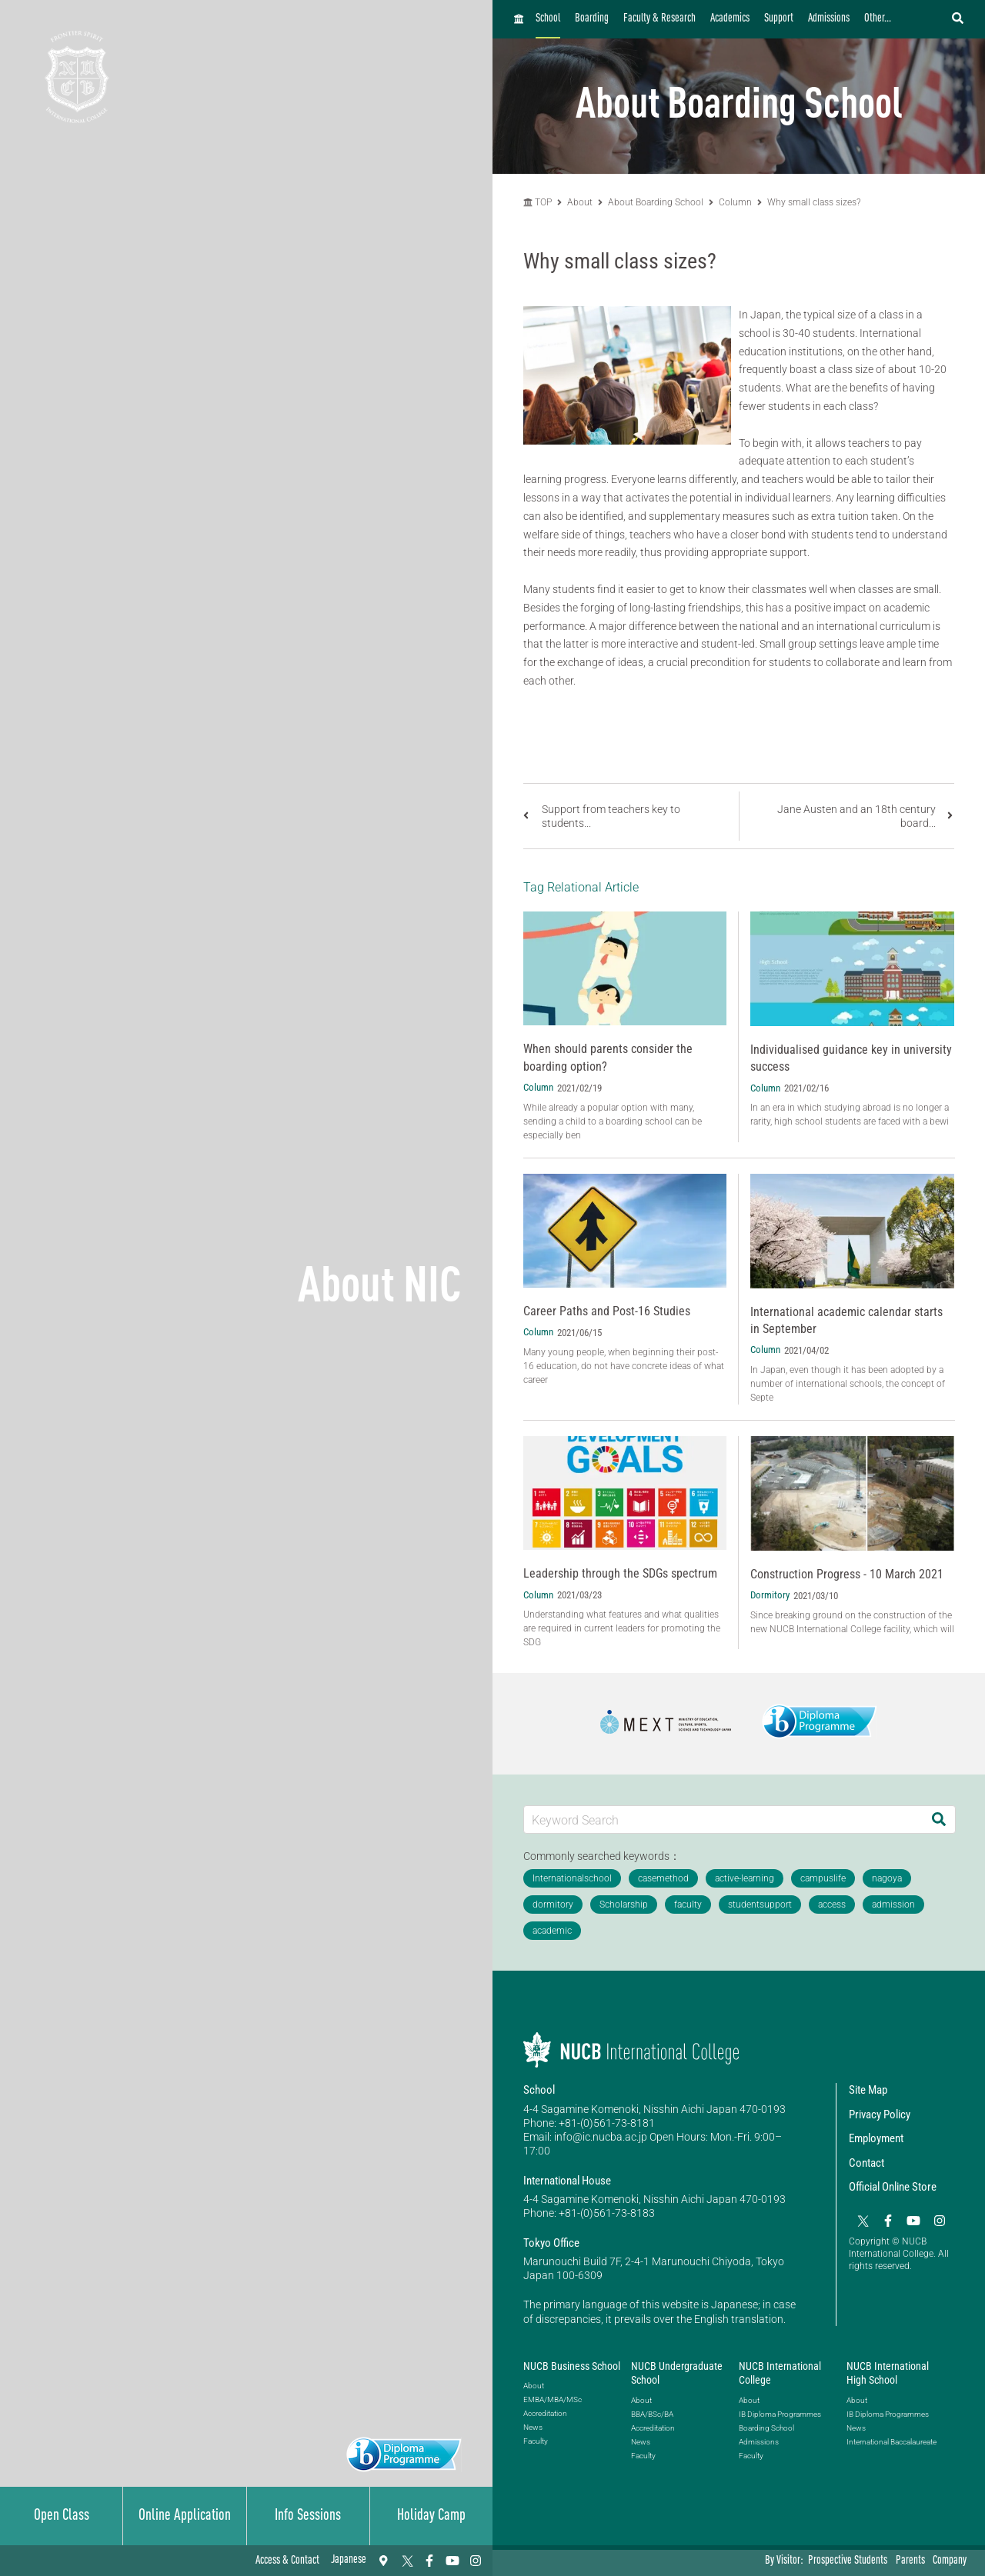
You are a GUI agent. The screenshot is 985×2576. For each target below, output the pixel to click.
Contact (866, 2163)
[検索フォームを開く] (958, 19)
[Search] (939, 1819)
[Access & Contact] (383, 2560)
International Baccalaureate (891, 2442)
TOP (537, 202)
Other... (877, 19)
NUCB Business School (571, 2366)
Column (735, 202)
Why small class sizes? (813, 202)
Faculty (535, 2441)
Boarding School (766, 2428)
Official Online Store (893, 2187)
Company (950, 2561)
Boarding (592, 19)
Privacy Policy (879, 2114)
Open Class (61, 2516)
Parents (910, 2561)
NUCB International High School (887, 2373)
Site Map (868, 2090)
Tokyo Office (551, 2243)
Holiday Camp (431, 2516)
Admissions (829, 19)
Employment (876, 2138)
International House (567, 2181)
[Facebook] (429, 2560)
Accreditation (545, 2413)
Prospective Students (847, 2561)
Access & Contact (287, 2561)
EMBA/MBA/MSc (552, 2399)
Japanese (348, 2560)
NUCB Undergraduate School (677, 2373)
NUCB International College (780, 2373)
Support (778, 19)
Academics (730, 19)
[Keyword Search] (723, 1819)
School (548, 19)
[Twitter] (406, 2560)
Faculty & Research (659, 19)
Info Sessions (308, 2516)
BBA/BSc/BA (652, 2414)
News (533, 2427)
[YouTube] (452, 2560)
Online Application (185, 2516)
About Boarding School (655, 202)
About (581, 202)
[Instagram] (475, 2560)
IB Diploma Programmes (780, 2414)
